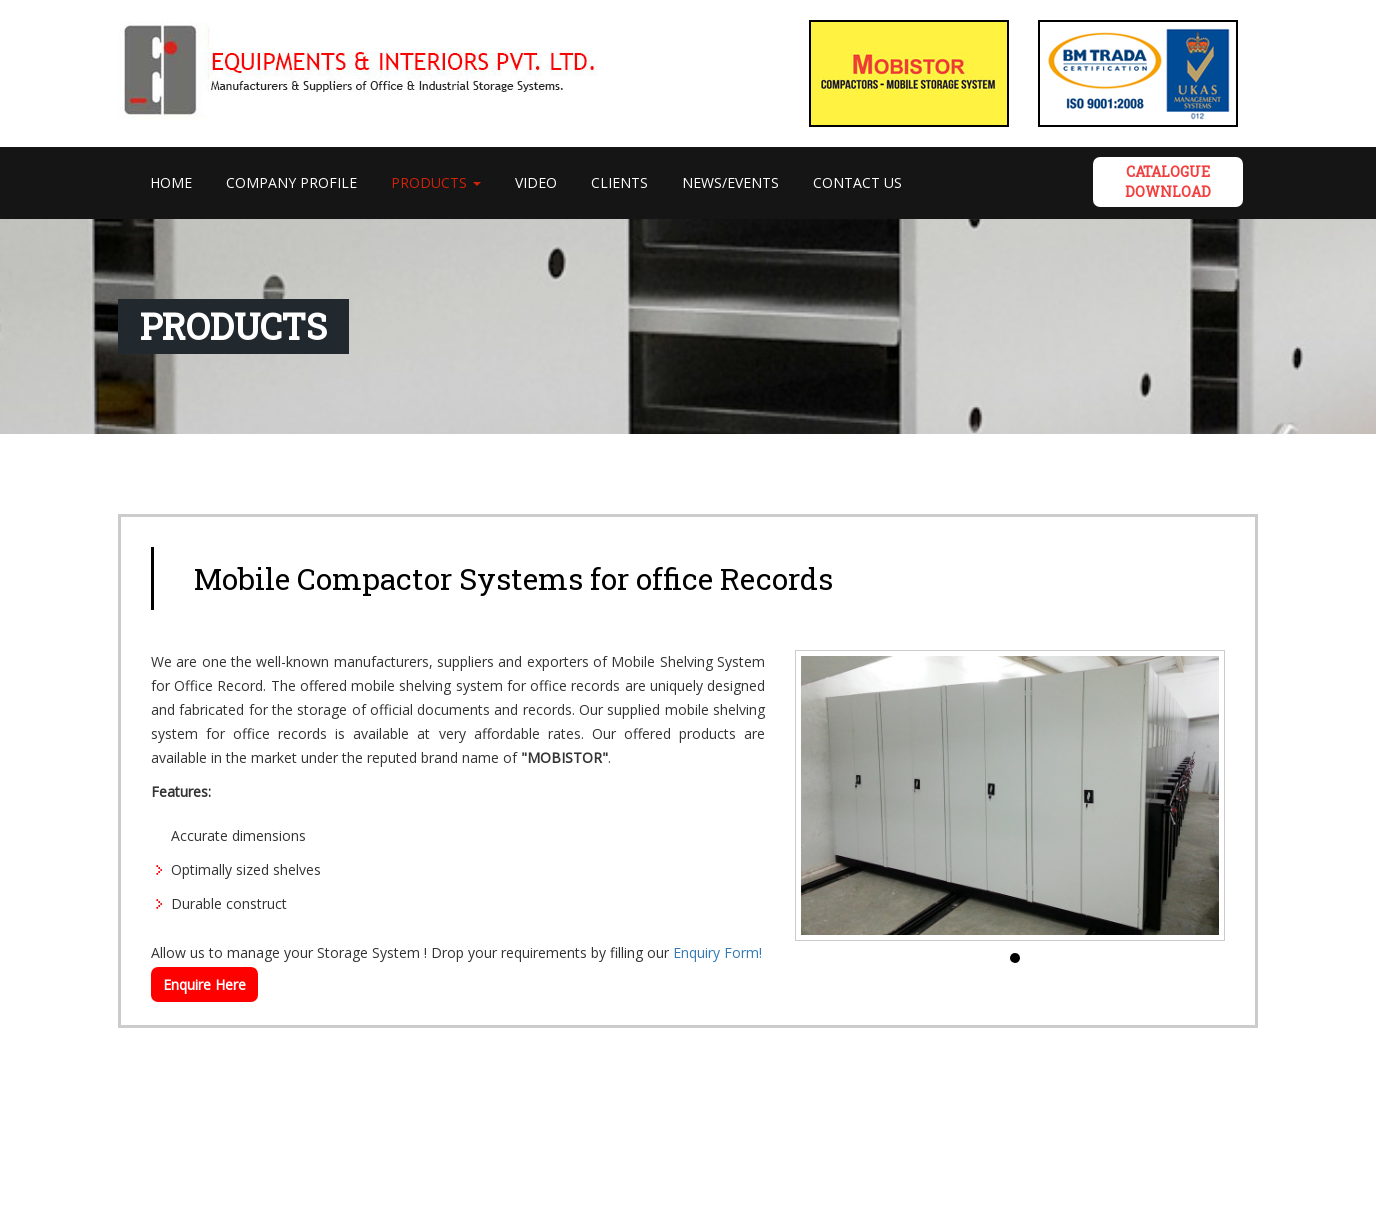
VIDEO (536, 182)
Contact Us (857, 182)
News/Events (730, 182)
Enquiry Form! (717, 952)
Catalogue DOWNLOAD (1168, 181)
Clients (619, 182)
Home (179, 182)
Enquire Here (204, 984)
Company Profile (291, 182)
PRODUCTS (436, 182)
